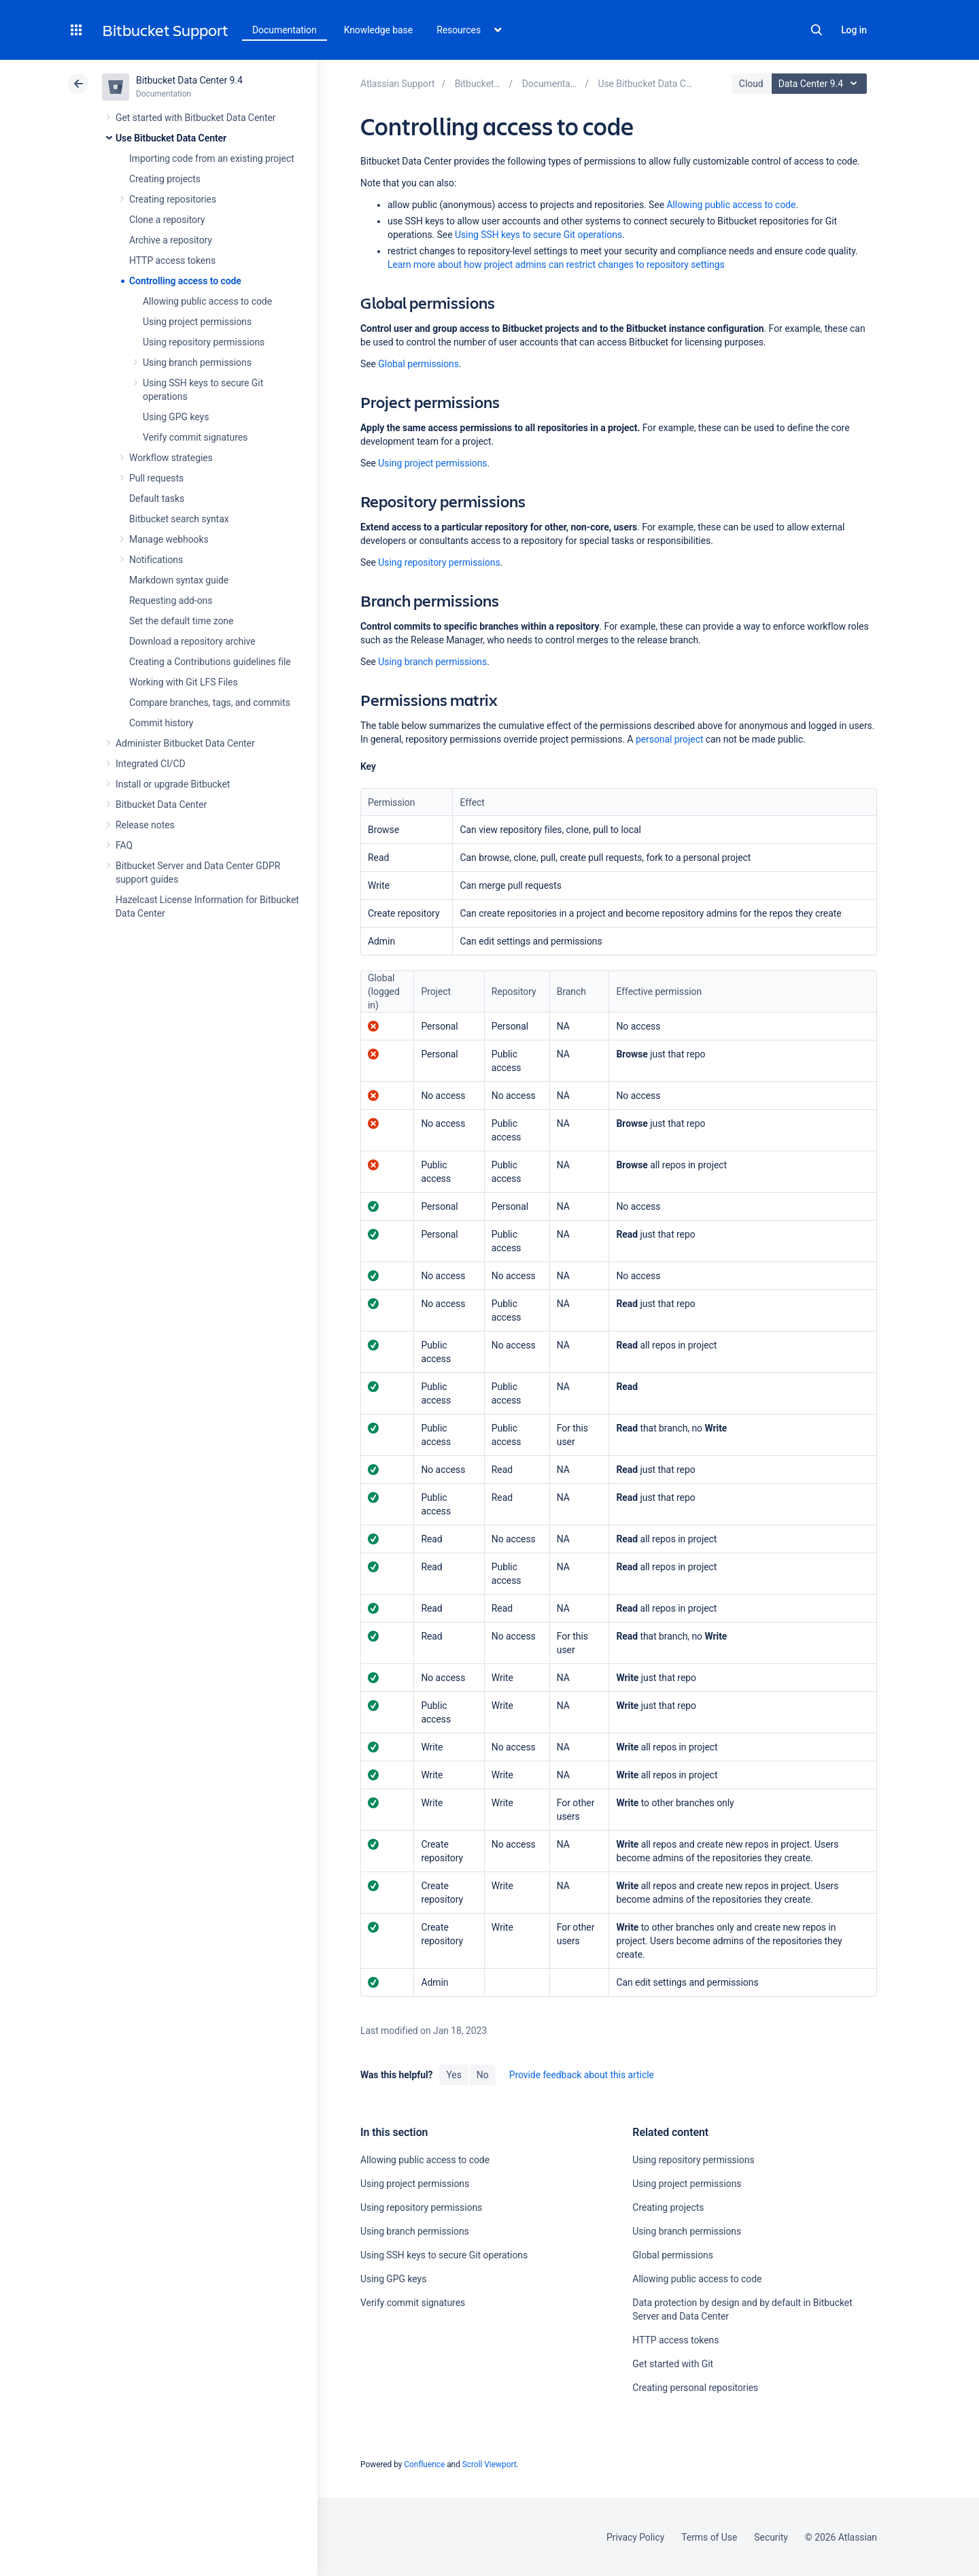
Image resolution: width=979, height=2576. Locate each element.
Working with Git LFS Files (183, 682)
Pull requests (156, 478)
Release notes (145, 824)
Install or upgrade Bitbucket (173, 784)
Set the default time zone (181, 620)
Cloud (751, 83)
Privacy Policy (635, 2537)
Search (816, 30)
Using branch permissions (197, 362)
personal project (669, 739)
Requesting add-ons (170, 600)
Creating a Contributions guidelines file (210, 661)
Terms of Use (709, 2537)
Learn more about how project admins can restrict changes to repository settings (556, 264)
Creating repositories (172, 199)
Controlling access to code (185, 280)
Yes (453, 2074)
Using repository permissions (203, 342)
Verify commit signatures (195, 437)
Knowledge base (378, 29)
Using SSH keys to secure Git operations (538, 234)
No (483, 2074)
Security (771, 2537)
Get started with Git (672, 2363)
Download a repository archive (192, 641)
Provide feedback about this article (581, 2074)
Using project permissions (197, 321)
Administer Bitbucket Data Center (185, 743)
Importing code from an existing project (211, 158)
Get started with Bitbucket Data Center (195, 117)
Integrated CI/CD (151, 763)
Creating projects (165, 178)
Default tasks (156, 498)
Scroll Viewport (489, 2464)
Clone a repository (167, 219)
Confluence (424, 2464)
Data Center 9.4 (820, 83)
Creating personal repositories (695, 2387)
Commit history (161, 722)
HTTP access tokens (172, 260)
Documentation (284, 29)
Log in (854, 29)
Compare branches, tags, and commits (209, 702)
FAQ (124, 845)
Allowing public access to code (207, 301)
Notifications (156, 559)
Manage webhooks (169, 539)
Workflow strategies (171, 457)
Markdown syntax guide (178, 580)
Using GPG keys (176, 416)
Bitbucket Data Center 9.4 (189, 80)
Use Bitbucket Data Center (171, 138)
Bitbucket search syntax (179, 518)
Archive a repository (170, 240)
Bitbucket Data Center (161, 804)
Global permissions (418, 363)
